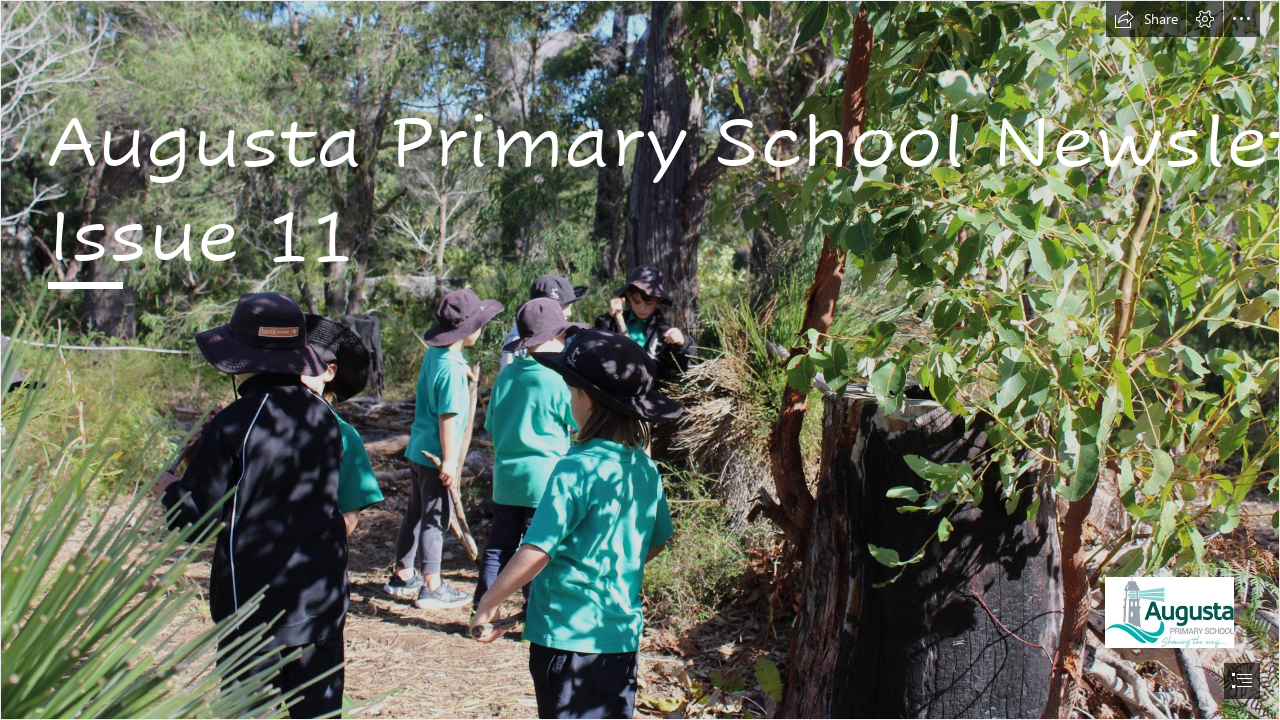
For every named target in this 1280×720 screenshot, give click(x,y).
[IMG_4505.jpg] (640, 360)
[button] (1146, 19)
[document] (640, 360)
